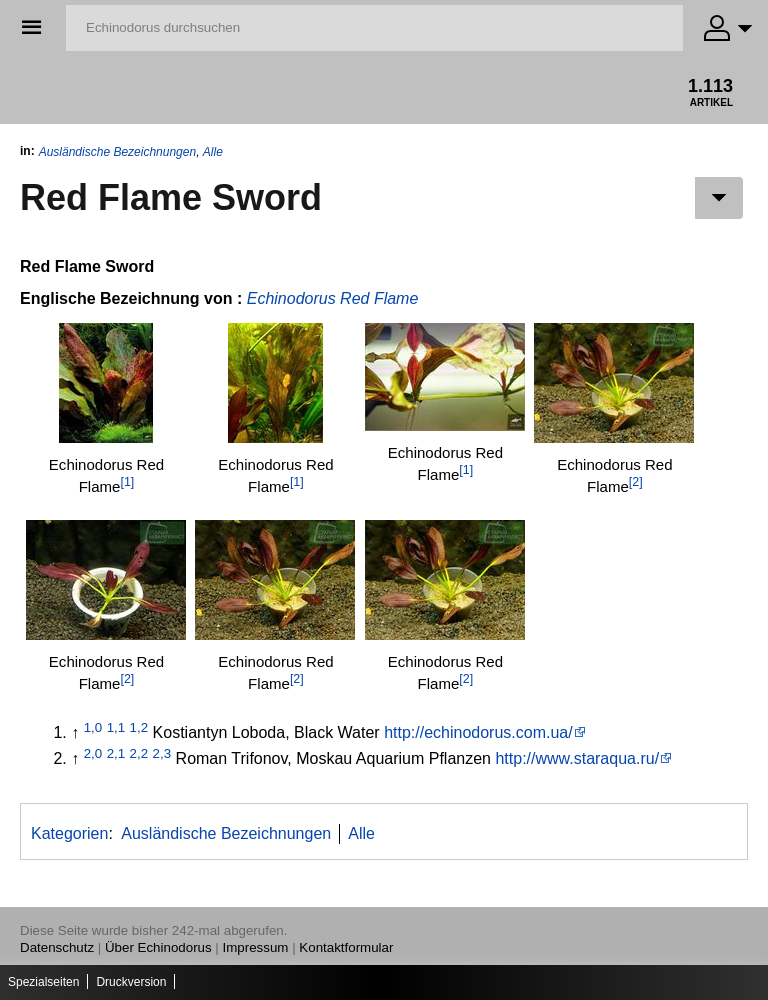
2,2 (139, 753)
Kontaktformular (346, 947)
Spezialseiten (43, 982)
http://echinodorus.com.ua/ (478, 732)
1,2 (139, 727)
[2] (636, 482)
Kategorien (69, 833)
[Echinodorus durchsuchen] (374, 28)
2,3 (162, 753)
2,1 (116, 753)
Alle (213, 152)
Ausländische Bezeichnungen (117, 152)
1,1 (116, 727)
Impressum (256, 947)
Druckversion (131, 982)
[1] (127, 482)
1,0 (93, 727)
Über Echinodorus (158, 947)
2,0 (93, 753)
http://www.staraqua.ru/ (577, 758)
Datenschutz (57, 947)
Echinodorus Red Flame (333, 298)
